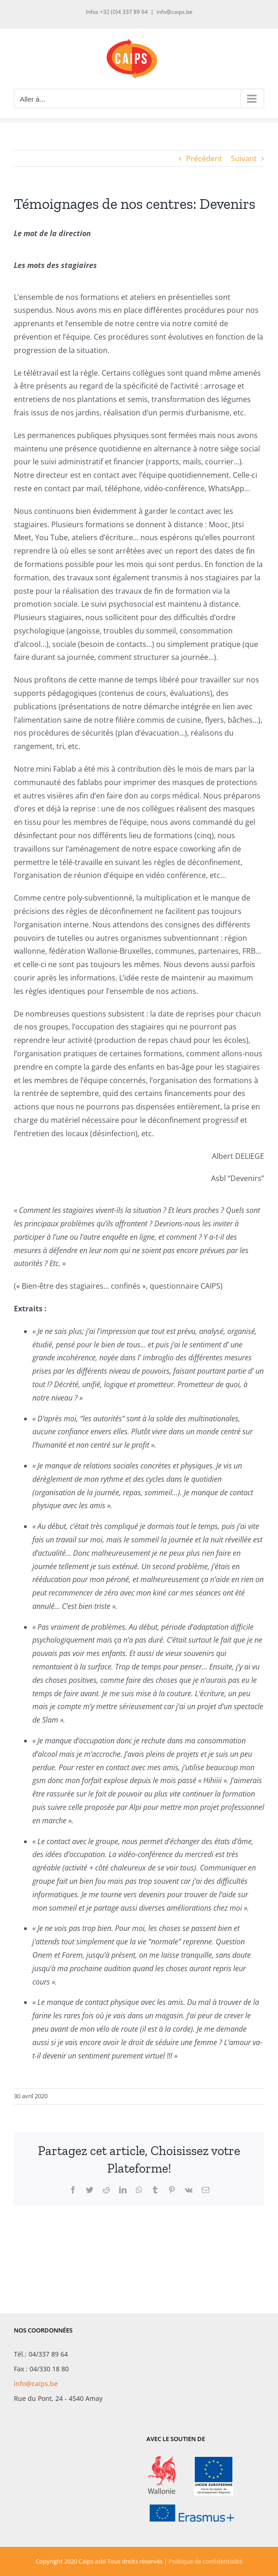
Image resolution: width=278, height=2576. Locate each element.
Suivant (244, 158)
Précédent (204, 158)
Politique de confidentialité (205, 2561)
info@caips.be (175, 12)
